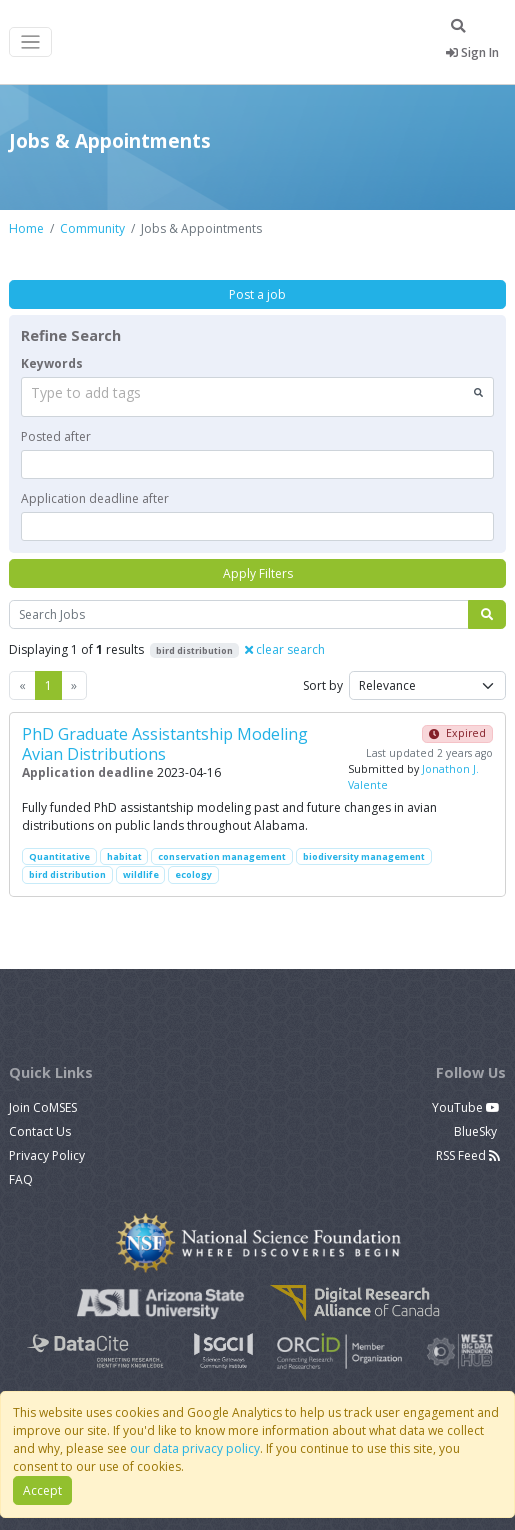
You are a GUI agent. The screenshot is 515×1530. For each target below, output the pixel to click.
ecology (193, 874)
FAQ (21, 1179)
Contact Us (40, 1131)
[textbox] (257, 464)
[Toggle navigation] (30, 42)
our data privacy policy (195, 1448)
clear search (285, 649)
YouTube (466, 1107)
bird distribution (67, 874)
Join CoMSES (43, 1107)
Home (26, 228)
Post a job (257, 294)
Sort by (323, 685)
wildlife (141, 874)
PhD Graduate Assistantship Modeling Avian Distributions (165, 743)
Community (92, 228)
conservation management (222, 856)
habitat (124, 856)
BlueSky (477, 1131)
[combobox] (257, 397)
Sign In (472, 52)
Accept (42, 1490)
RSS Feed (468, 1155)
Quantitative (59, 856)
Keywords (52, 363)
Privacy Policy (47, 1155)
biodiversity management (364, 856)
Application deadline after (95, 498)
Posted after (56, 436)
